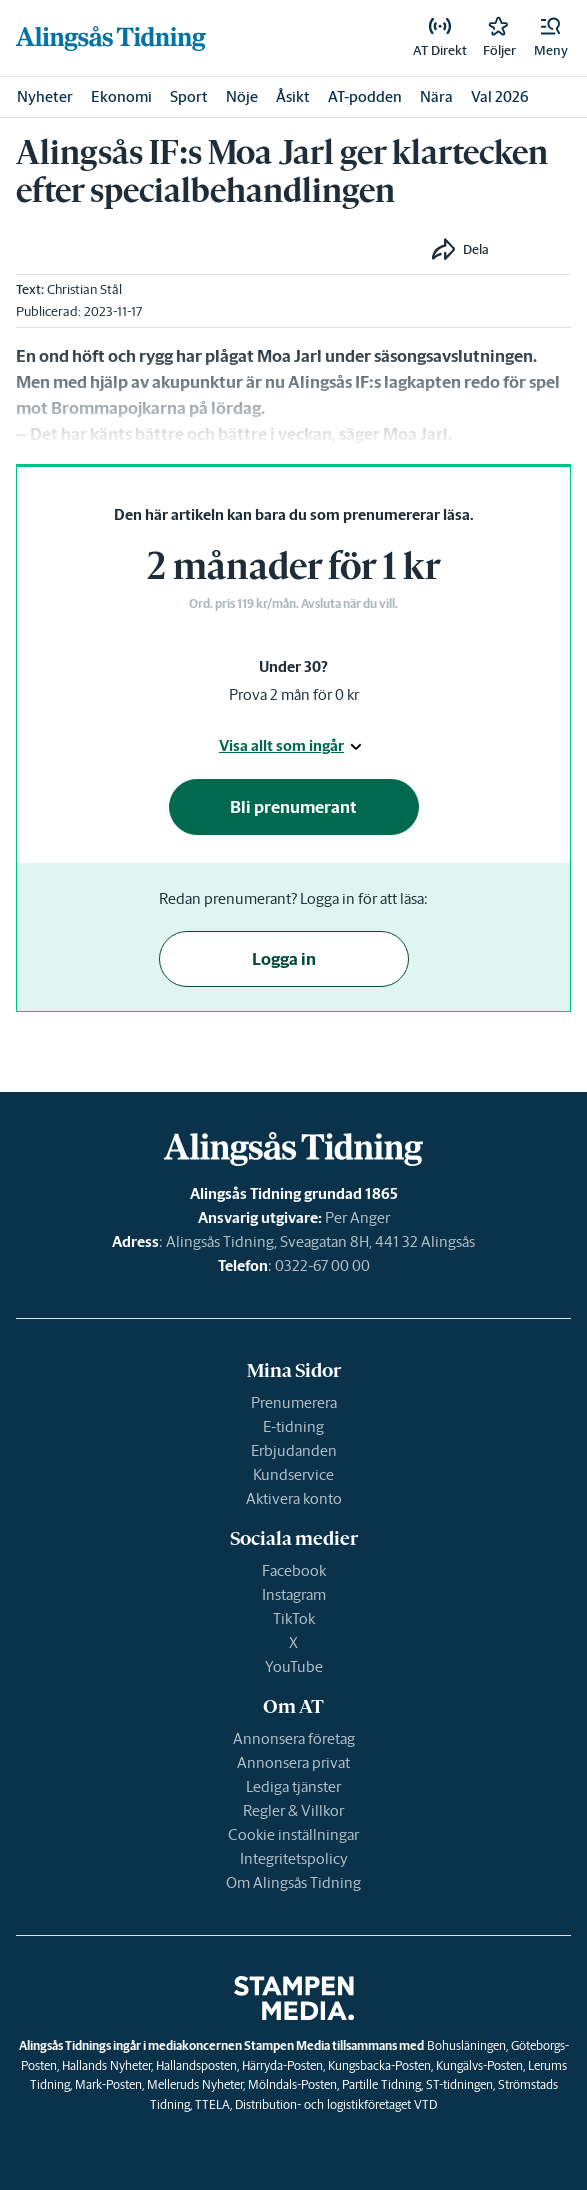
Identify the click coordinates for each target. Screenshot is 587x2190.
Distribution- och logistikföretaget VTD (336, 2104)
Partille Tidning (381, 2084)
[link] (111, 38)
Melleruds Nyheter (195, 2084)
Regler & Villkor (293, 1810)
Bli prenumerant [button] (293, 807)
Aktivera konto (294, 1498)
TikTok (294, 1618)
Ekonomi (121, 96)
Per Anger (357, 1217)
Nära (436, 96)
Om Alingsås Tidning (293, 1882)
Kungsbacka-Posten (379, 2065)
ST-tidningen (459, 2084)
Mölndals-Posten (292, 2084)
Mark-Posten (108, 2084)
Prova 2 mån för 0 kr (294, 694)
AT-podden (365, 96)
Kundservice (293, 1474)
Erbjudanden (294, 1450)
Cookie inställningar (293, 1834)
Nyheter (45, 96)
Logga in (284, 959)
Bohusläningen (466, 2045)
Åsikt (293, 96)
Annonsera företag (294, 1738)
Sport (189, 96)
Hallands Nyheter (106, 2065)
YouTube (294, 1666)
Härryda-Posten (282, 2065)
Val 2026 (500, 96)
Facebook (294, 1570)
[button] (551, 38)
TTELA (212, 2104)
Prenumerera (294, 1402)
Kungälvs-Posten (479, 2065)
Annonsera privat (293, 1762)
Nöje (242, 96)
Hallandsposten (196, 2065)
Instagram (294, 1594)
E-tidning (293, 1426)
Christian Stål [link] (84, 289)
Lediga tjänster (293, 1786)
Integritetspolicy (294, 1858)
